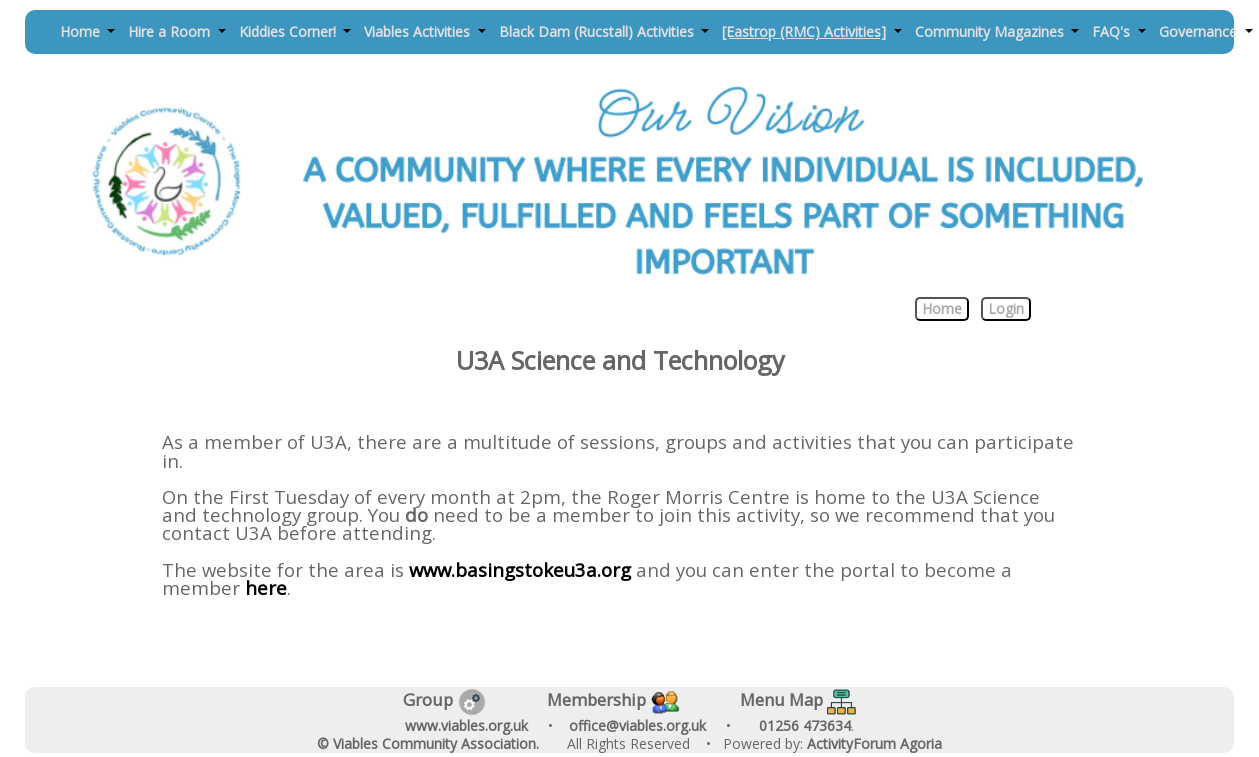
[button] (87, 32)
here (266, 587)
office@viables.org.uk (637, 725)
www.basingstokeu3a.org (520, 569)
